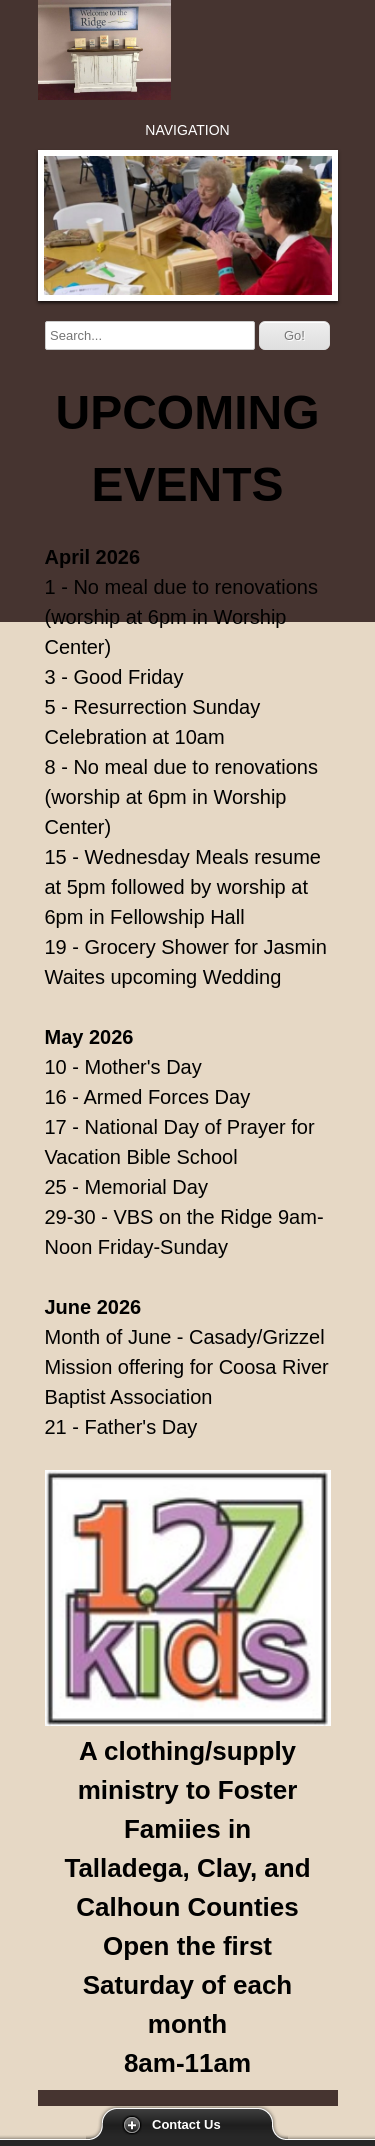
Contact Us (186, 2124)
